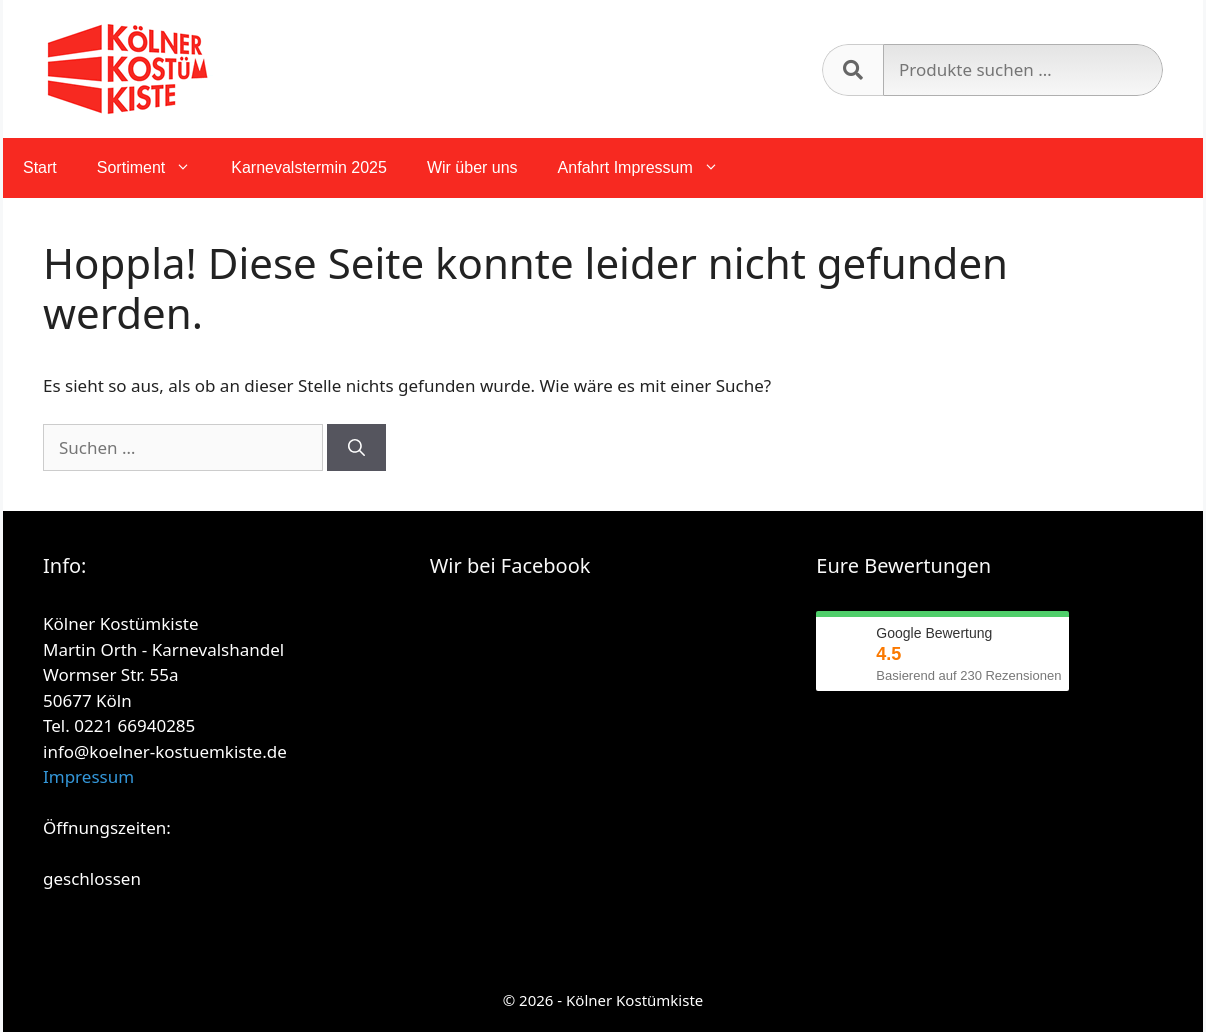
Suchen (852, 70)
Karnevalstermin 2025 (309, 167)
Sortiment (154, 168)
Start (40, 167)
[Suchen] (356, 448)
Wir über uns (472, 167)
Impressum (88, 776)
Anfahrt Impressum (648, 168)
